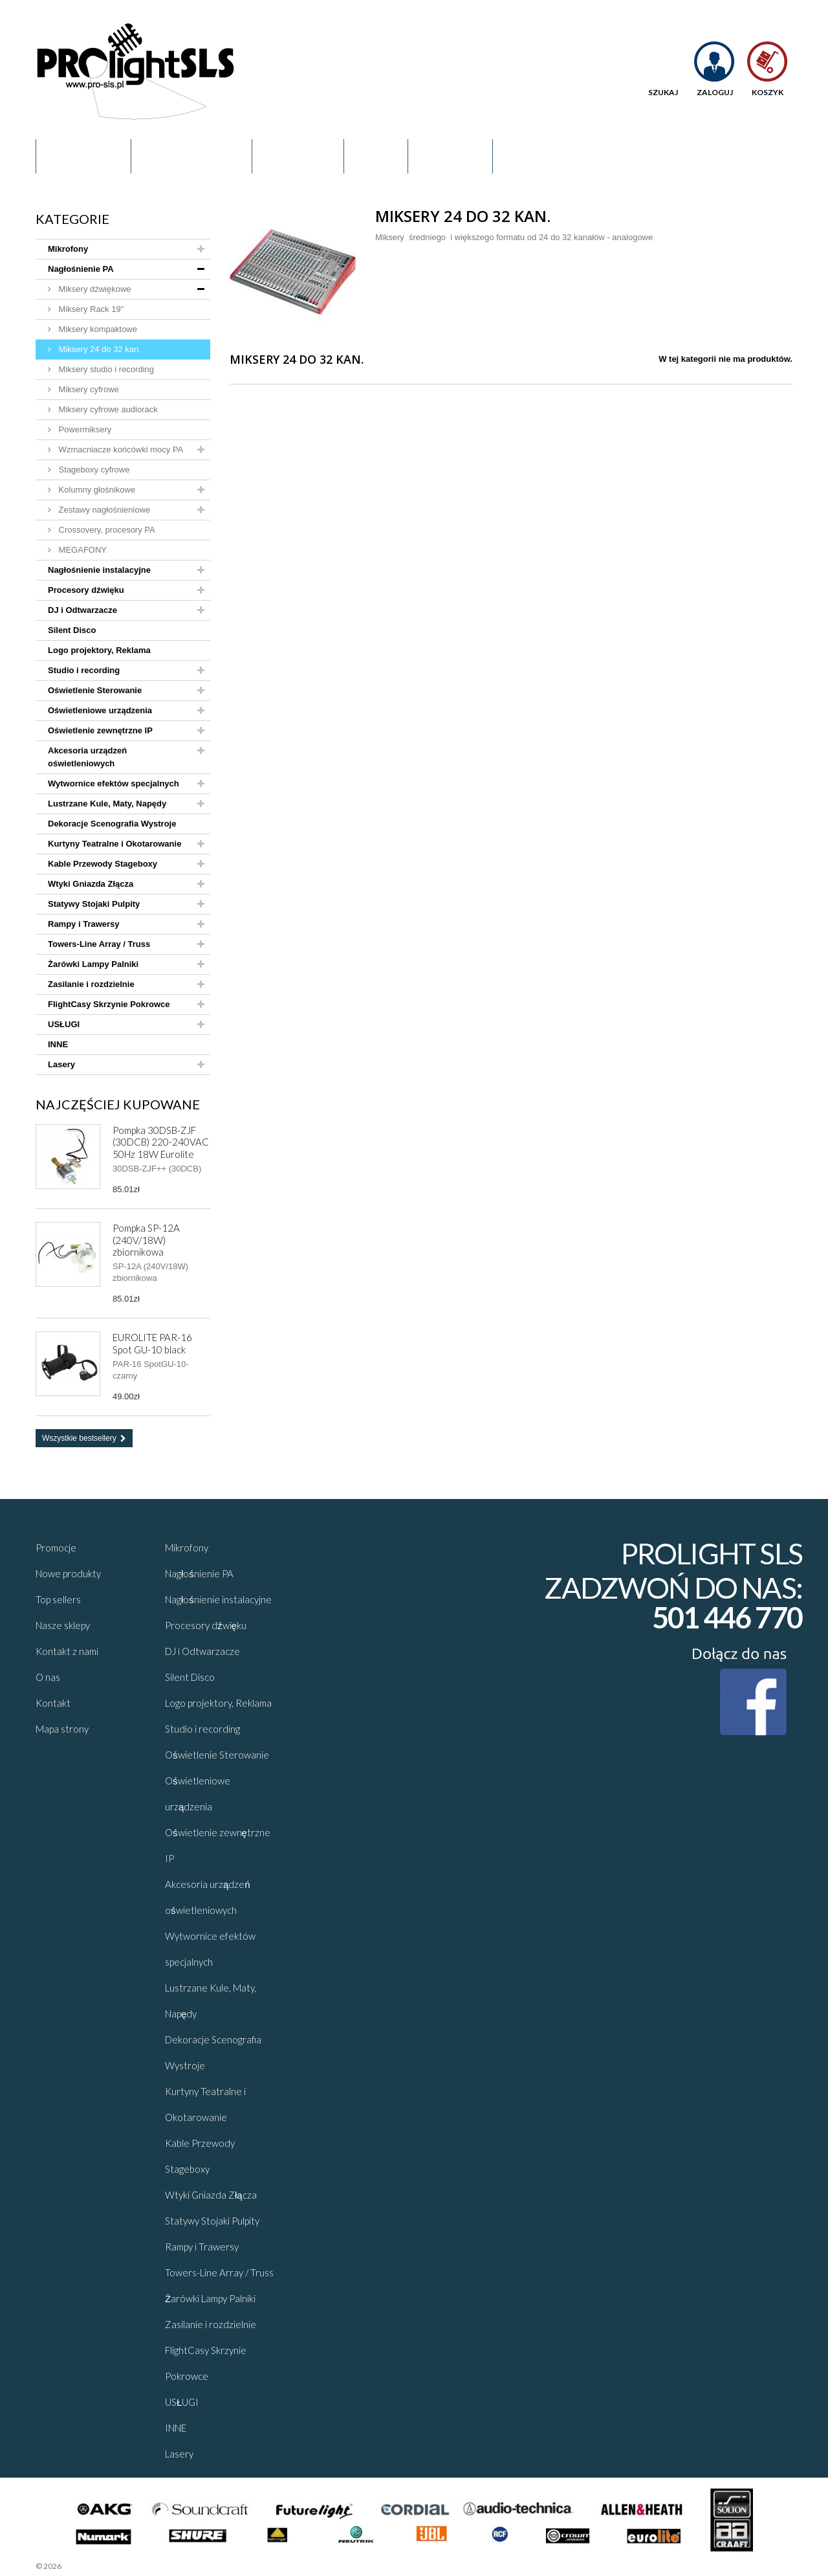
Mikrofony (68, 249)
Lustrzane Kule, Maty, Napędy (107, 803)
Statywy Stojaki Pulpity (94, 904)
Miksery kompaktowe (96, 329)
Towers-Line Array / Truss (99, 944)
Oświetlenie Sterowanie (95, 690)
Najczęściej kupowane (118, 1104)
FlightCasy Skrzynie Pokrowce (109, 1004)
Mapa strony (62, 1729)
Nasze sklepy (63, 1625)
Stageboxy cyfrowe (92, 469)
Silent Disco (72, 630)
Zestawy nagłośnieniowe (103, 510)
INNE (58, 1044)
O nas (48, 1677)
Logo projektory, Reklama (99, 650)
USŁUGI (64, 1024)
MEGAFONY (81, 550)
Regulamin (83, 156)
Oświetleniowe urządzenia (100, 710)
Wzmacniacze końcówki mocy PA (119, 449)
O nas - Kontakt (191, 156)
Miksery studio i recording (105, 369)
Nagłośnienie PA (81, 269)
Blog (376, 156)
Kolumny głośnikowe (95, 489)
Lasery (61, 1064)
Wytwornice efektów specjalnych (113, 783)
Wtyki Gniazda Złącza (90, 884)
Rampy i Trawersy (84, 924)
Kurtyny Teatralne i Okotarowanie (114, 844)
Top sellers (58, 1599)
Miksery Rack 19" (90, 309)
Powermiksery (83, 429)
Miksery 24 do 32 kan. (98, 349)
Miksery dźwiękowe (93, 289)
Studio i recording (84, 670)
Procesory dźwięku (86, 590)
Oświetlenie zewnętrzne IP (100, 730)
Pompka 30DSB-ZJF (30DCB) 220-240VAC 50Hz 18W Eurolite (161, 1142)
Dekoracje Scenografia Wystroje (112, 823)
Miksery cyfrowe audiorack (107, 409)
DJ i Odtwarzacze (82, 610)
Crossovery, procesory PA (105, 530)
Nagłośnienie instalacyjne (99, 570)
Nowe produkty (68, 1573)
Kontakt (450, 156)
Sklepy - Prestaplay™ (97, 2566)
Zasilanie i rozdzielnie (91, 984)
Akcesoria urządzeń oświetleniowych (87, 757)
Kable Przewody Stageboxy (102, 864)
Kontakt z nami (67, 1651)
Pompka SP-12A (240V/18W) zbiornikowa (146, 1240)
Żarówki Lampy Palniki (93, 964)
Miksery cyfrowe (87, 389)
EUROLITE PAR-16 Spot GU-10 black (152, 1343)
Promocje (298, 156)
